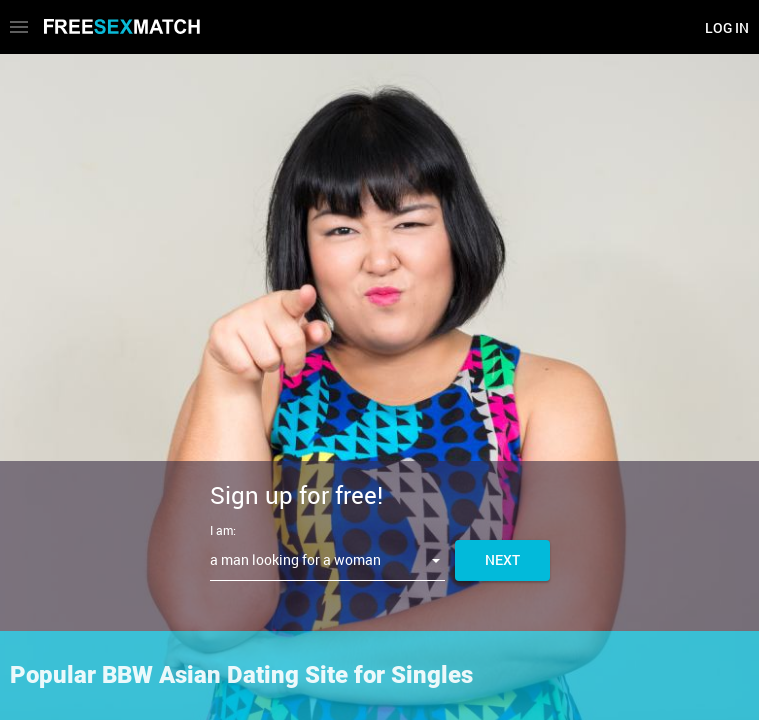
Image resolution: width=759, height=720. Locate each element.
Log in (727, 27)
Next (502, 559)
